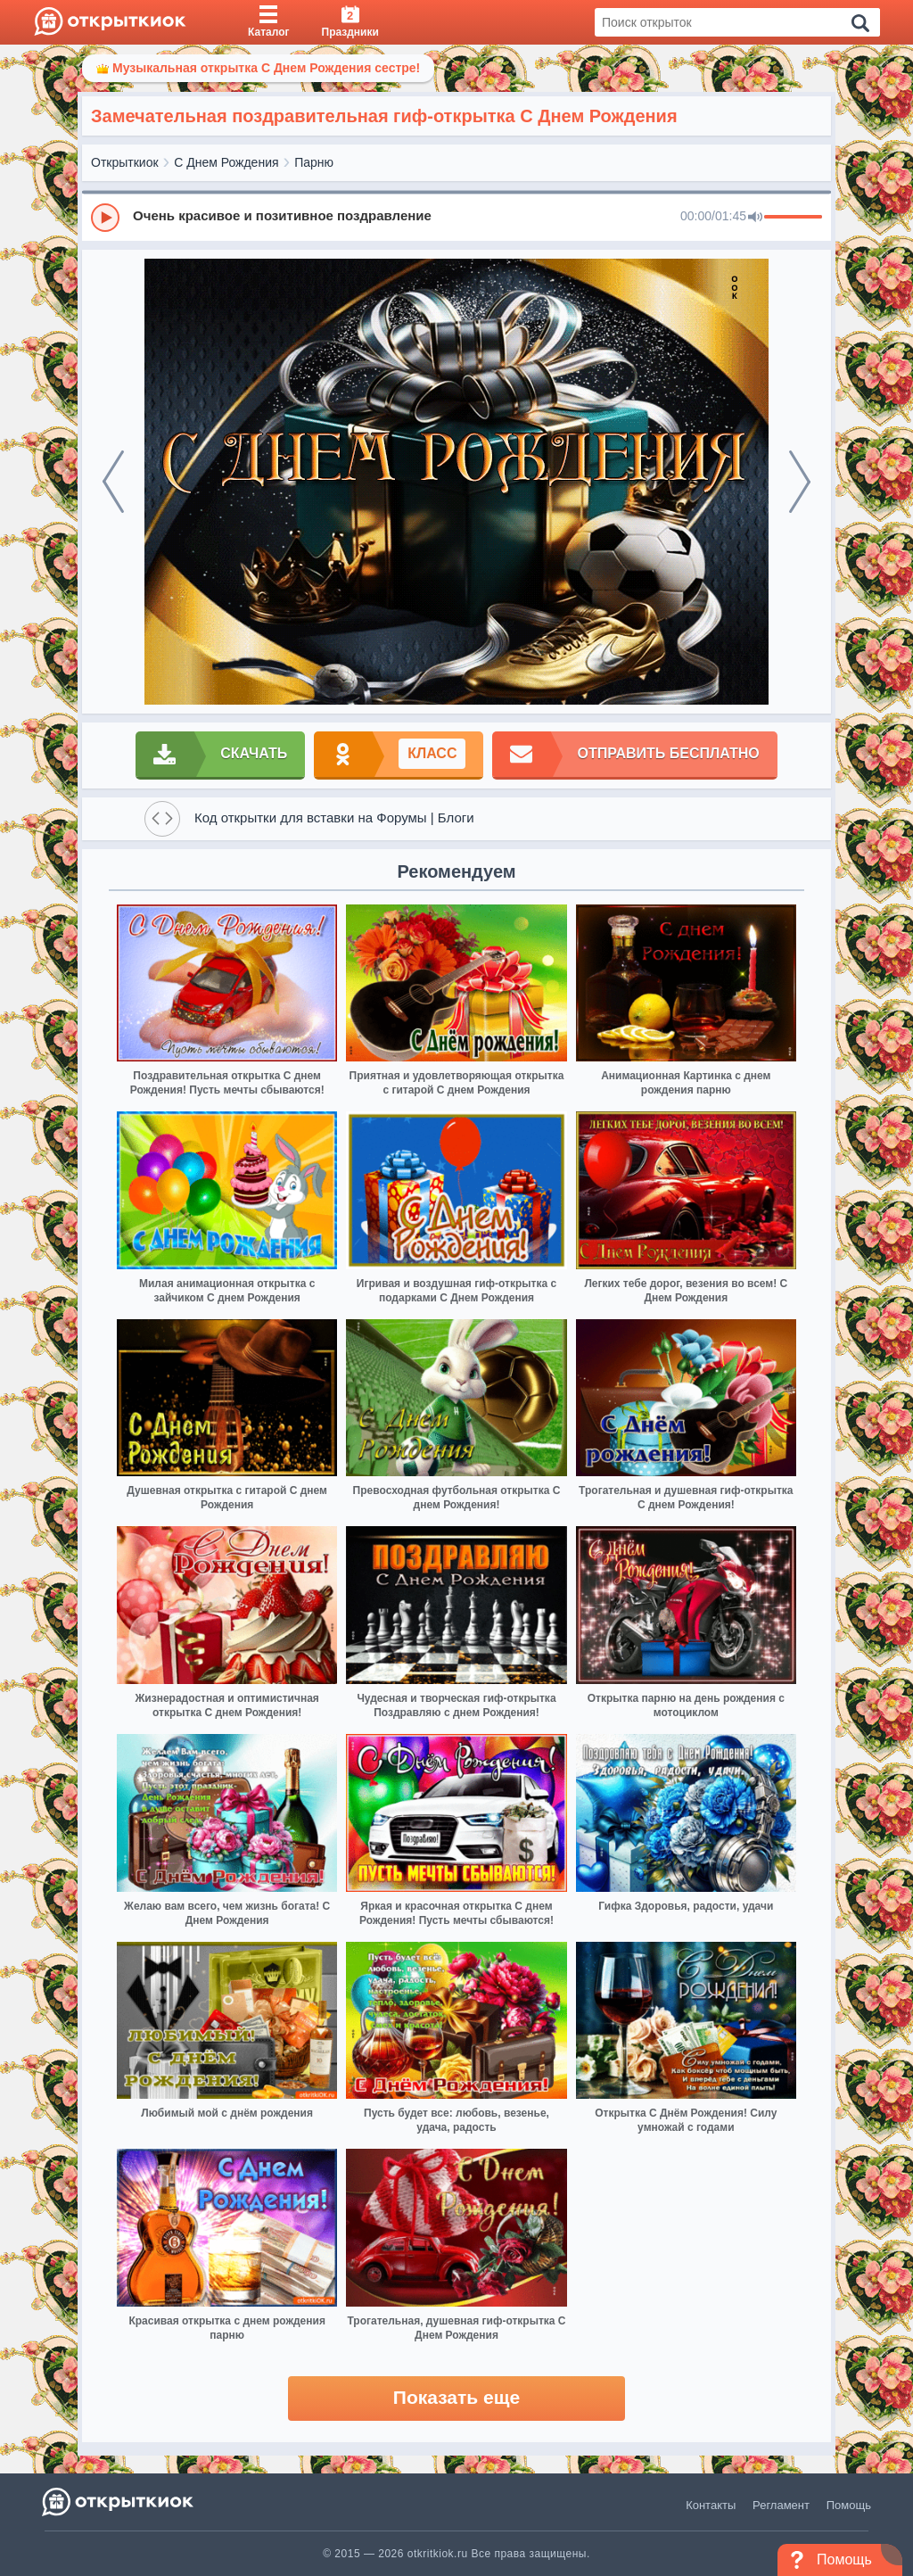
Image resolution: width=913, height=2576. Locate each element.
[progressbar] (793, 217)
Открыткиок (125, 162)
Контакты (711, 2505)
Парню (313, 162)
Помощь (849, 2505)
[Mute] (755, 218)
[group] (456, 217)
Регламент (781, 2505)
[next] (800, 482)
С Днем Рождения (226, 162)
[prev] (113, 482)
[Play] (105, 217)
